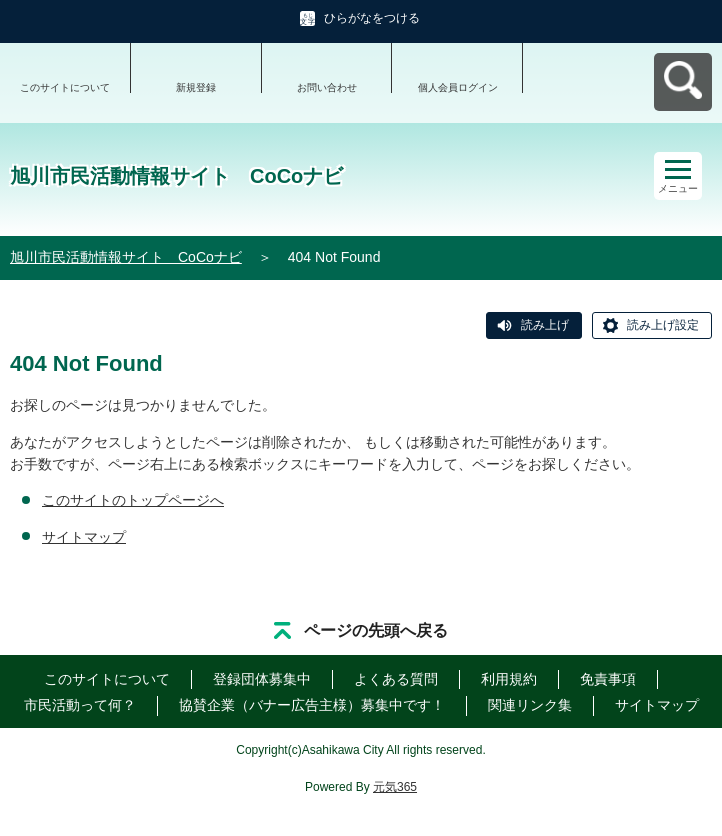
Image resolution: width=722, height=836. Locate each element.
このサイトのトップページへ (133, 500)
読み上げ (545, 325)
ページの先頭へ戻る (376, 630)
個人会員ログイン (458, 87)
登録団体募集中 (262, 679)
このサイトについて (65, 87)
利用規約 (509, 679)
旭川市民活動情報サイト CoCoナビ (126, 257)
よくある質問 (396, 679)
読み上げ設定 (663, 325)
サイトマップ (84, 537)
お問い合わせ (327, 87)
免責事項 (608, 679)
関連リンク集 (530, 705)
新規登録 (196, 87)
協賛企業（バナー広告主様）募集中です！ (312, 705)
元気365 (395, 787)
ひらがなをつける (372, 18)
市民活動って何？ (80, 705)
